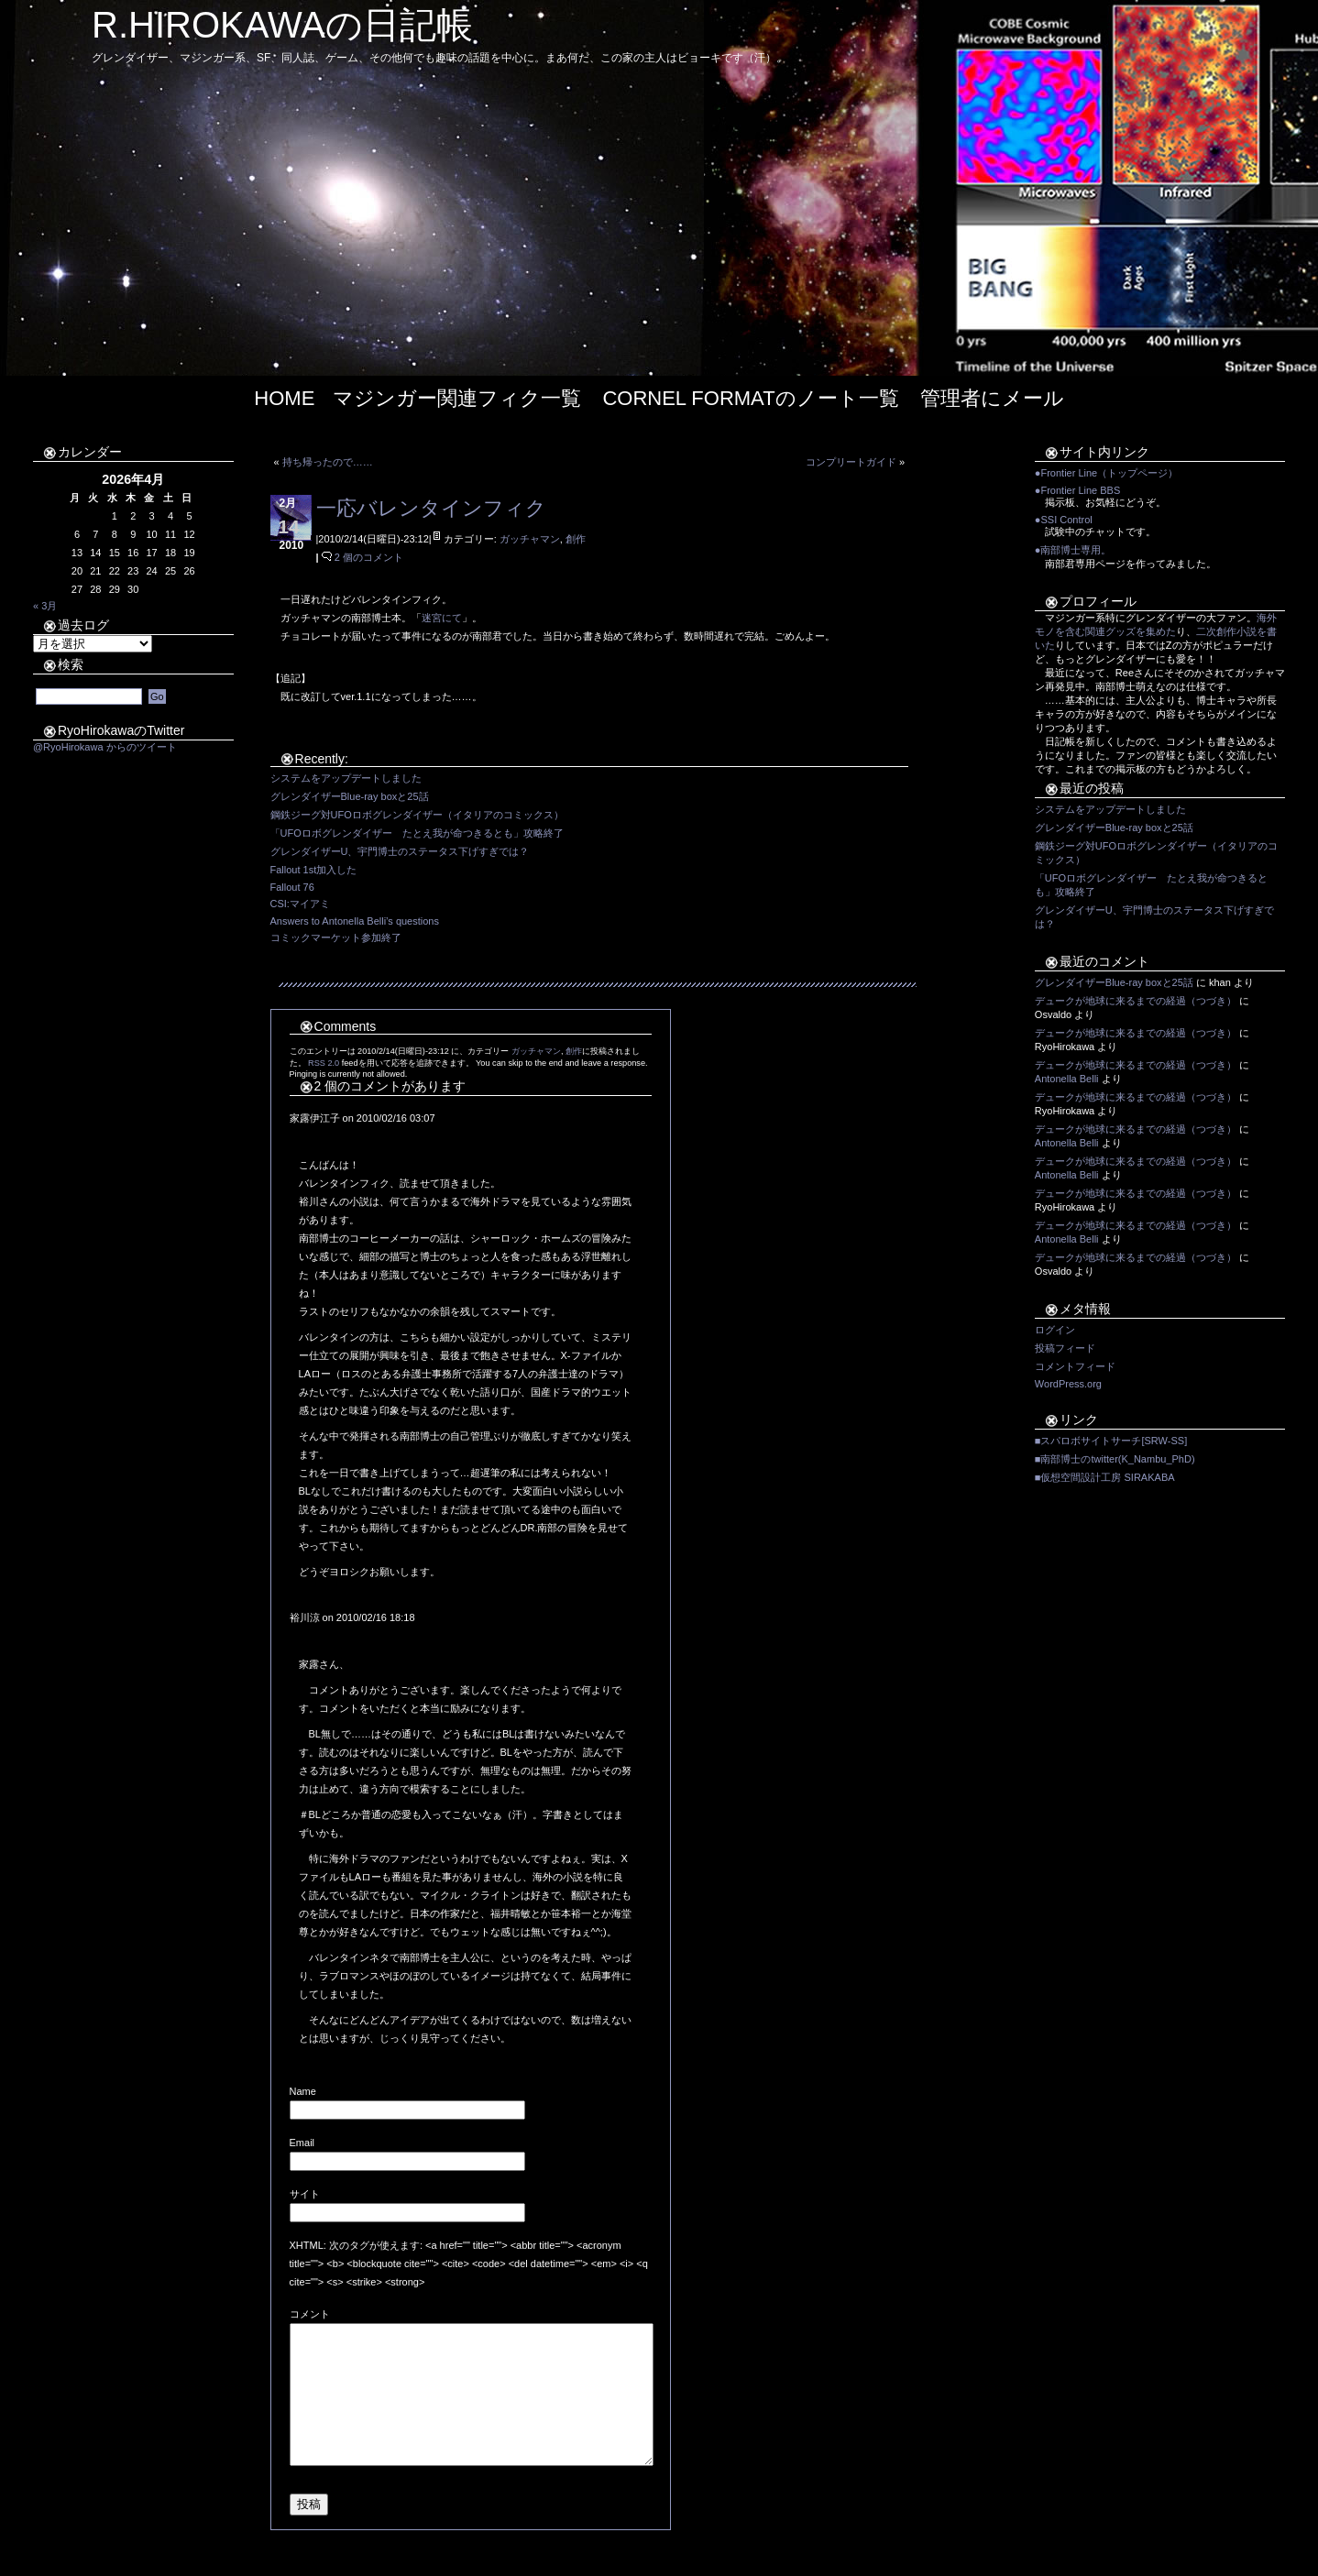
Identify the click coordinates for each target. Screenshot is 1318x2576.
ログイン (1055, 1329)
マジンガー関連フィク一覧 (457, 398)
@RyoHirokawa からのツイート (105, 746)
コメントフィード (1075, 1366)
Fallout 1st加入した (313, 869)
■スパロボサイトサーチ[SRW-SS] (1111, 1440)
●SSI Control (1064, 519)
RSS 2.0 (323, 1063)
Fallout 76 (292, 887)
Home (284, 398)
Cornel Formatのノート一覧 (750, 398)
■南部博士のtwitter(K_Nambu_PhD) (1115, 1458)
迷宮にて (442, 617)
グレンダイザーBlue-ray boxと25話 (349, 796)
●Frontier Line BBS (1077, 490)
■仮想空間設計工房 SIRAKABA (1105, 1477)
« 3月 (45, 605)
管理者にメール (992, 398)
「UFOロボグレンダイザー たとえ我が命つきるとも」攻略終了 (417, 833)
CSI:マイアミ (300, 903)
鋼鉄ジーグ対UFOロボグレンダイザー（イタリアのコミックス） (417, 814)
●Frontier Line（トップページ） (1106, 472)
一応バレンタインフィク (431, 508)
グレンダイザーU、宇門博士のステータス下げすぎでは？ (400, 851)
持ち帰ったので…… (327, 461)
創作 (576, 538)
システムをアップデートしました (346, 778)
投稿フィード (1065, 1348)
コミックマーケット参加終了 (335, 937)
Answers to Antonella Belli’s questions (354, 920)
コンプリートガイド (851, 461)
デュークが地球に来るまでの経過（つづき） (1135, 1000)
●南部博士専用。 (1073, 549)
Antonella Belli (1067, 1078)
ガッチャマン (530, 538)
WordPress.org (1068, 1383)
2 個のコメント (369, 557)
